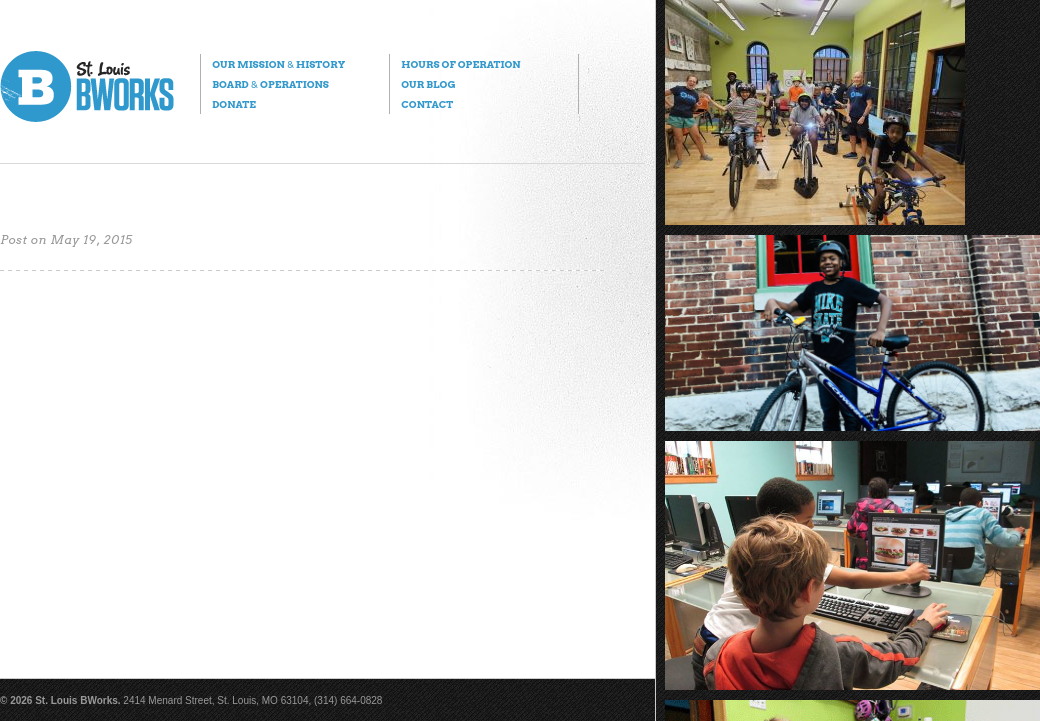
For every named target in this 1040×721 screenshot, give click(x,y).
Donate (234, 104)
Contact (427, 104)
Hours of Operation (460, 64)
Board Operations (270, 84)
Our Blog (428, 84)
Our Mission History (278, 64)
